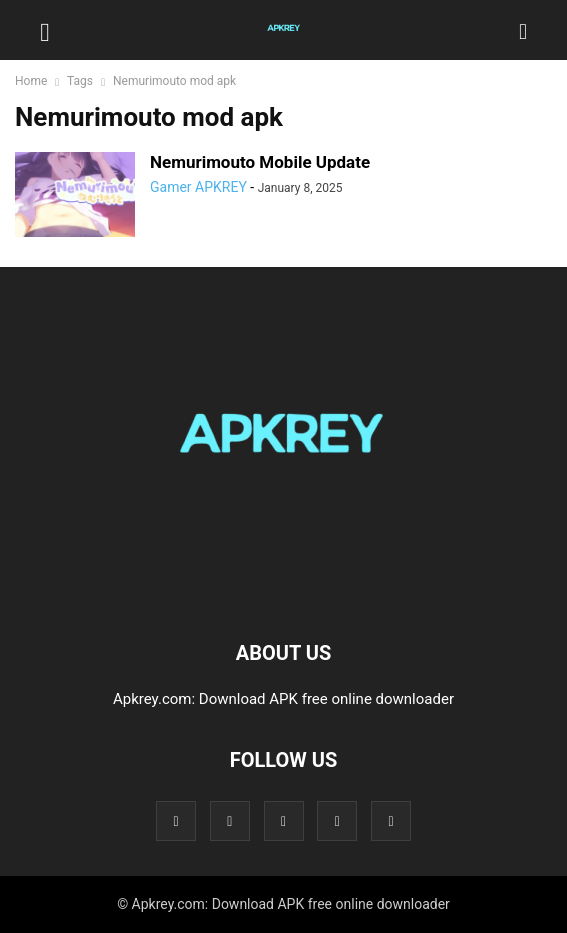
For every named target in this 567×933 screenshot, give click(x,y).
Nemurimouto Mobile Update (260, 162)
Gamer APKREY (198, 187)
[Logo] (284, 592)
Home (31, 81)
